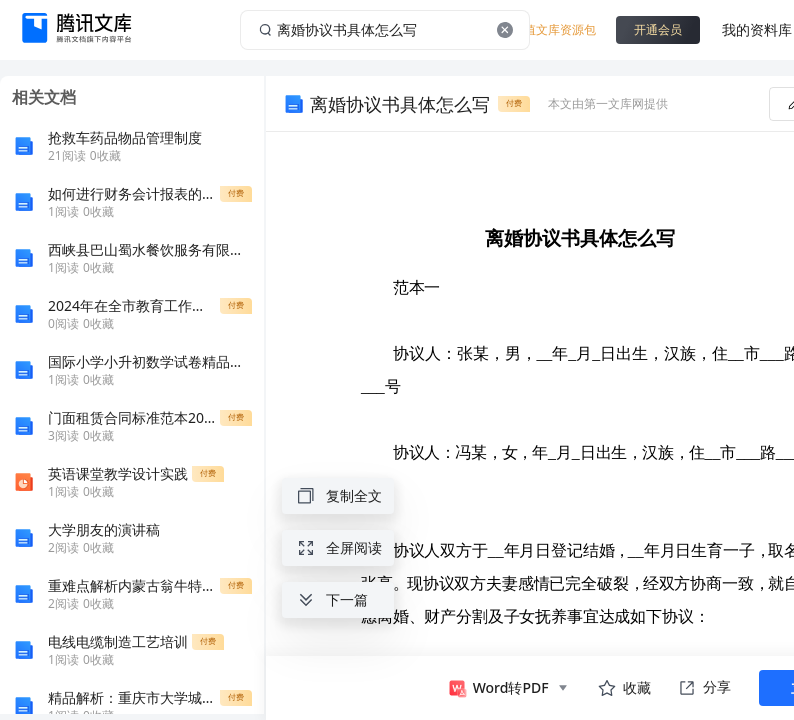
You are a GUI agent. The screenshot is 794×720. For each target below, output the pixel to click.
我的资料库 (757, 29)
